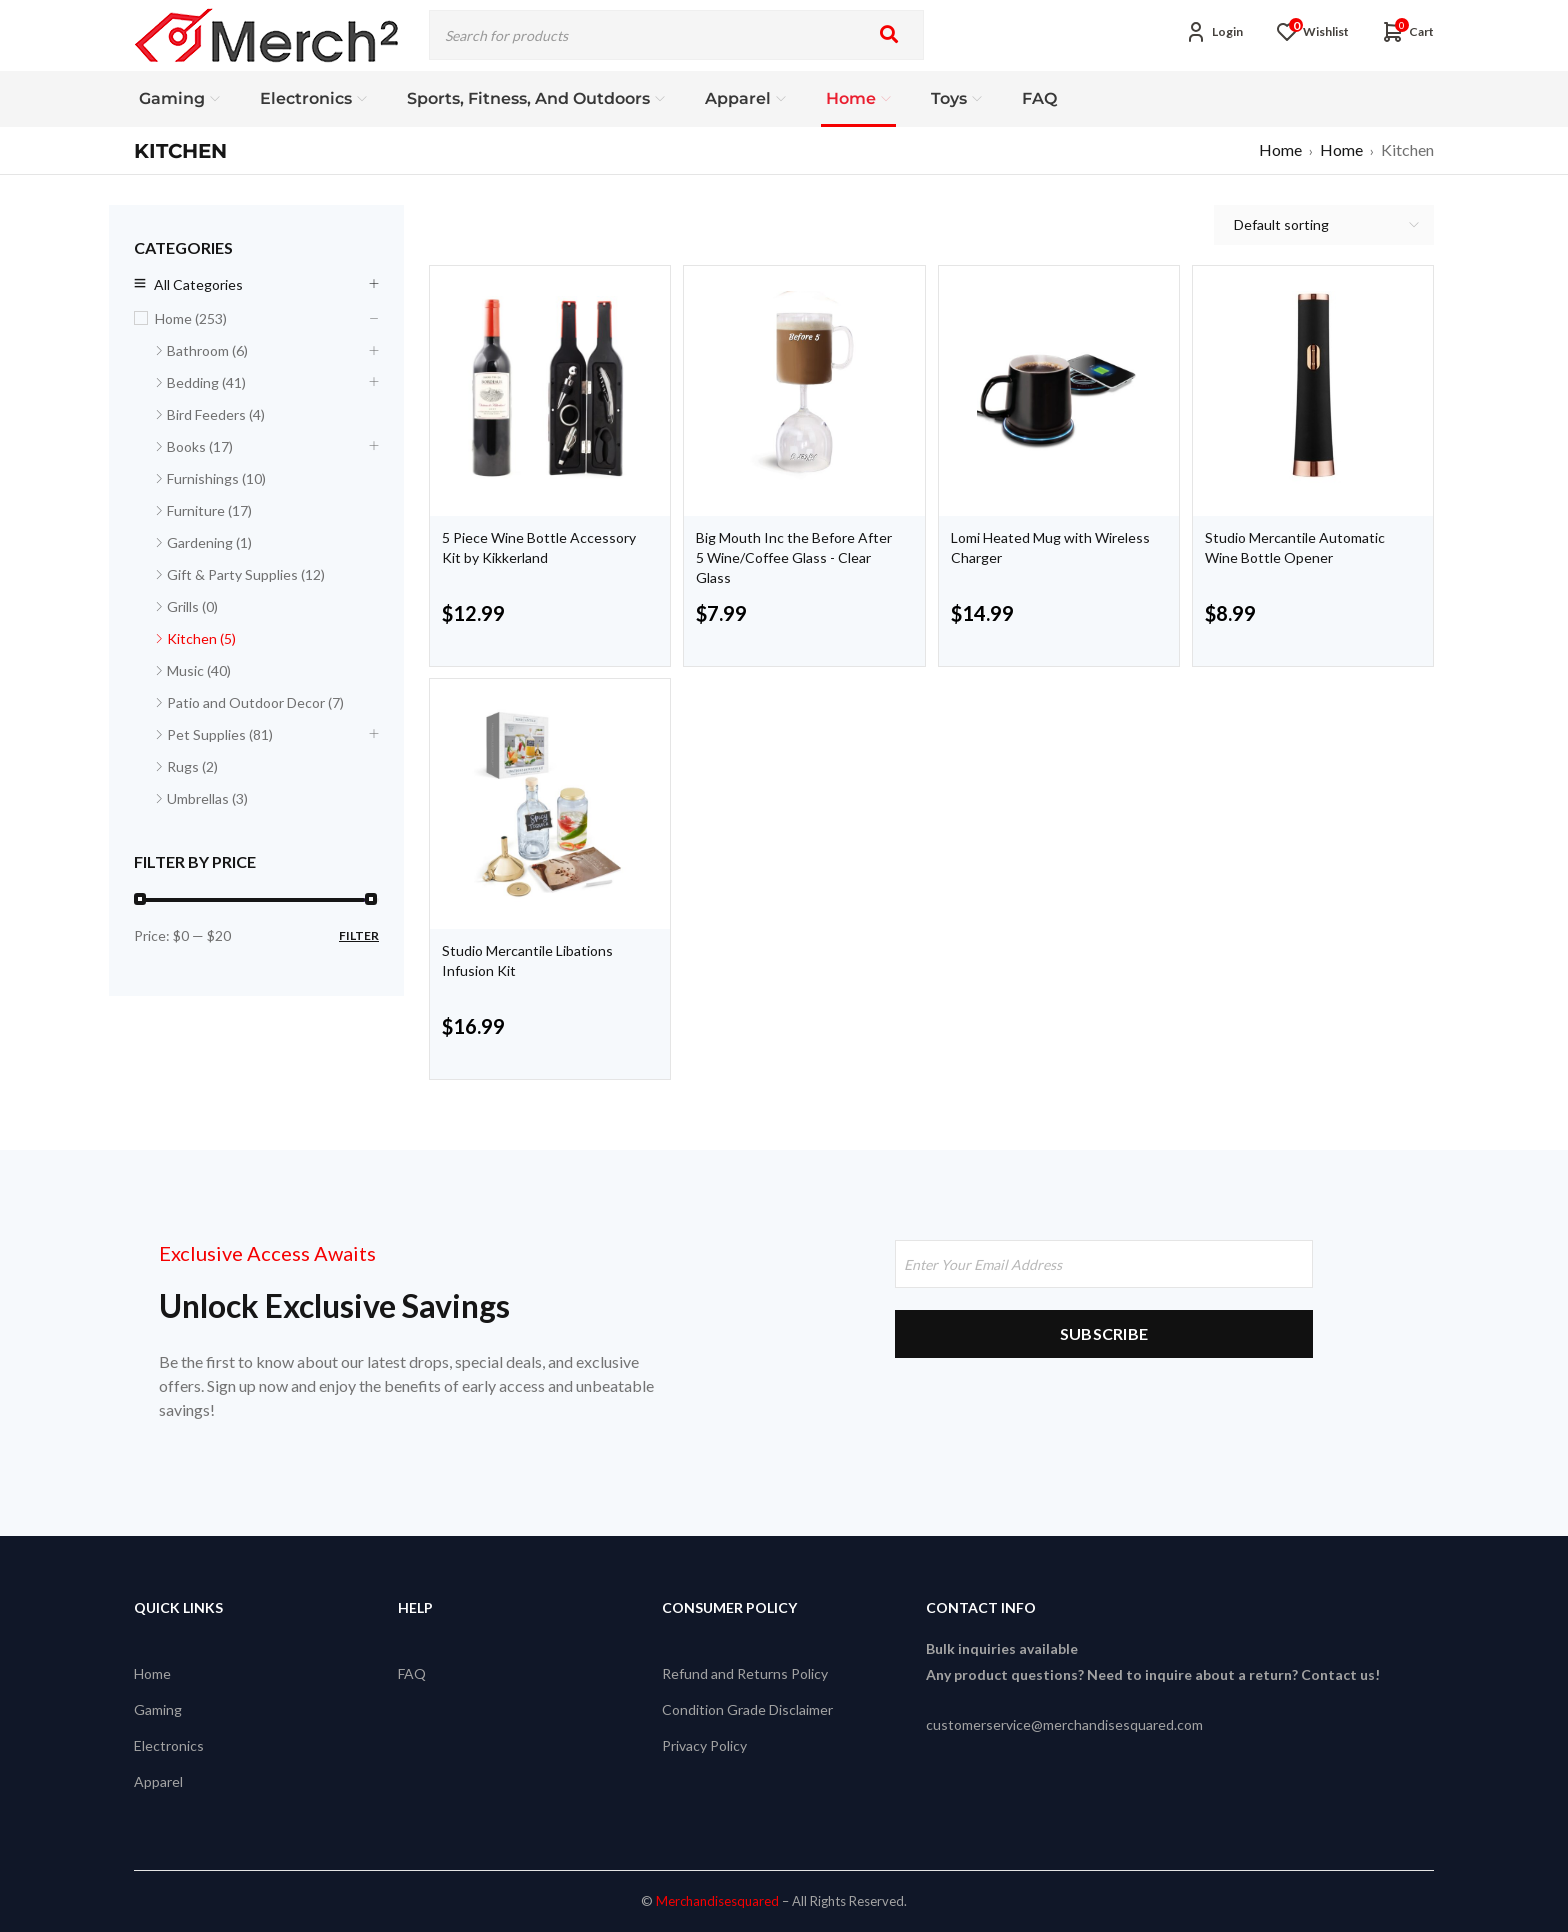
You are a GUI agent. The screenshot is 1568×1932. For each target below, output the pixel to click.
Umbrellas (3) (207, 798)
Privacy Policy (704, 1745)
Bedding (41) (206, 382)
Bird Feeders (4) (216, 414)
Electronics (169, 1745)
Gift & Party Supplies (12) (246, 574)
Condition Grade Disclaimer (747, 1709)
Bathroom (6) (207, 350)
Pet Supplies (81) (220, 734)
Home (1280, 149)
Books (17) (200, 446)
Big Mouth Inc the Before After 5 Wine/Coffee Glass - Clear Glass (794, 557)
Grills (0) (192, 606)
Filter (359, 935)
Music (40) (199, 670)
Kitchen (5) (201, 638)
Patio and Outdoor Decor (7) (255, 702)
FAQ (412, 1673)
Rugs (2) (192, 766)
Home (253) (191, 318)
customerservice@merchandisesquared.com (1064, 1724)
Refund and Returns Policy (745, 1673)
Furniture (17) (209, 510)
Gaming (158, 1709)
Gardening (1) (209, 542)
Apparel (158, 1781)
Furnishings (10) (216, 478)
